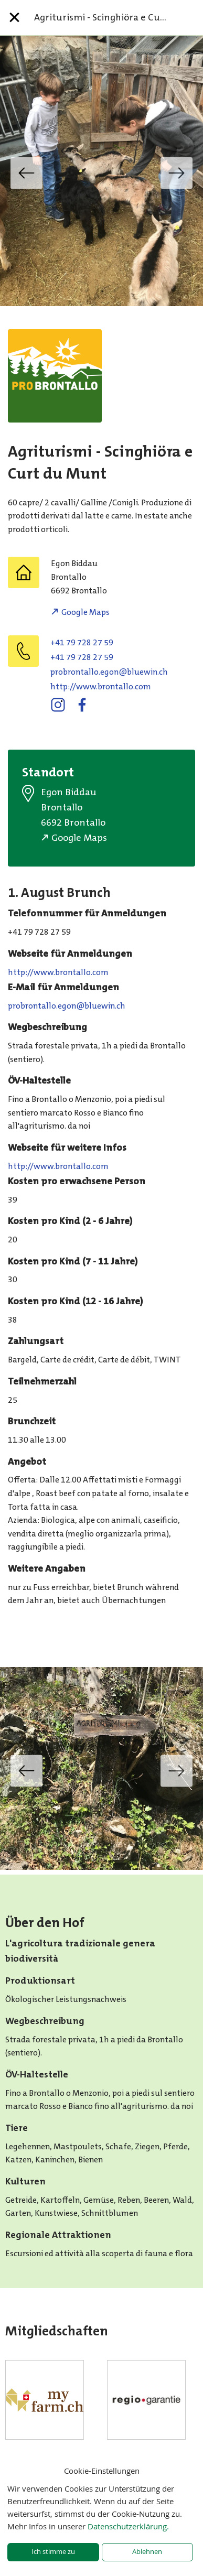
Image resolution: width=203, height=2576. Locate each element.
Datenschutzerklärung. (128, 2526)
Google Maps (85, 612)
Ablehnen (147, 2551)
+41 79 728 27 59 (81, 642)
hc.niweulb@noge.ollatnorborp (109, 671)
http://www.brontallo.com (100, 686)
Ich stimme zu (53, 2551)
